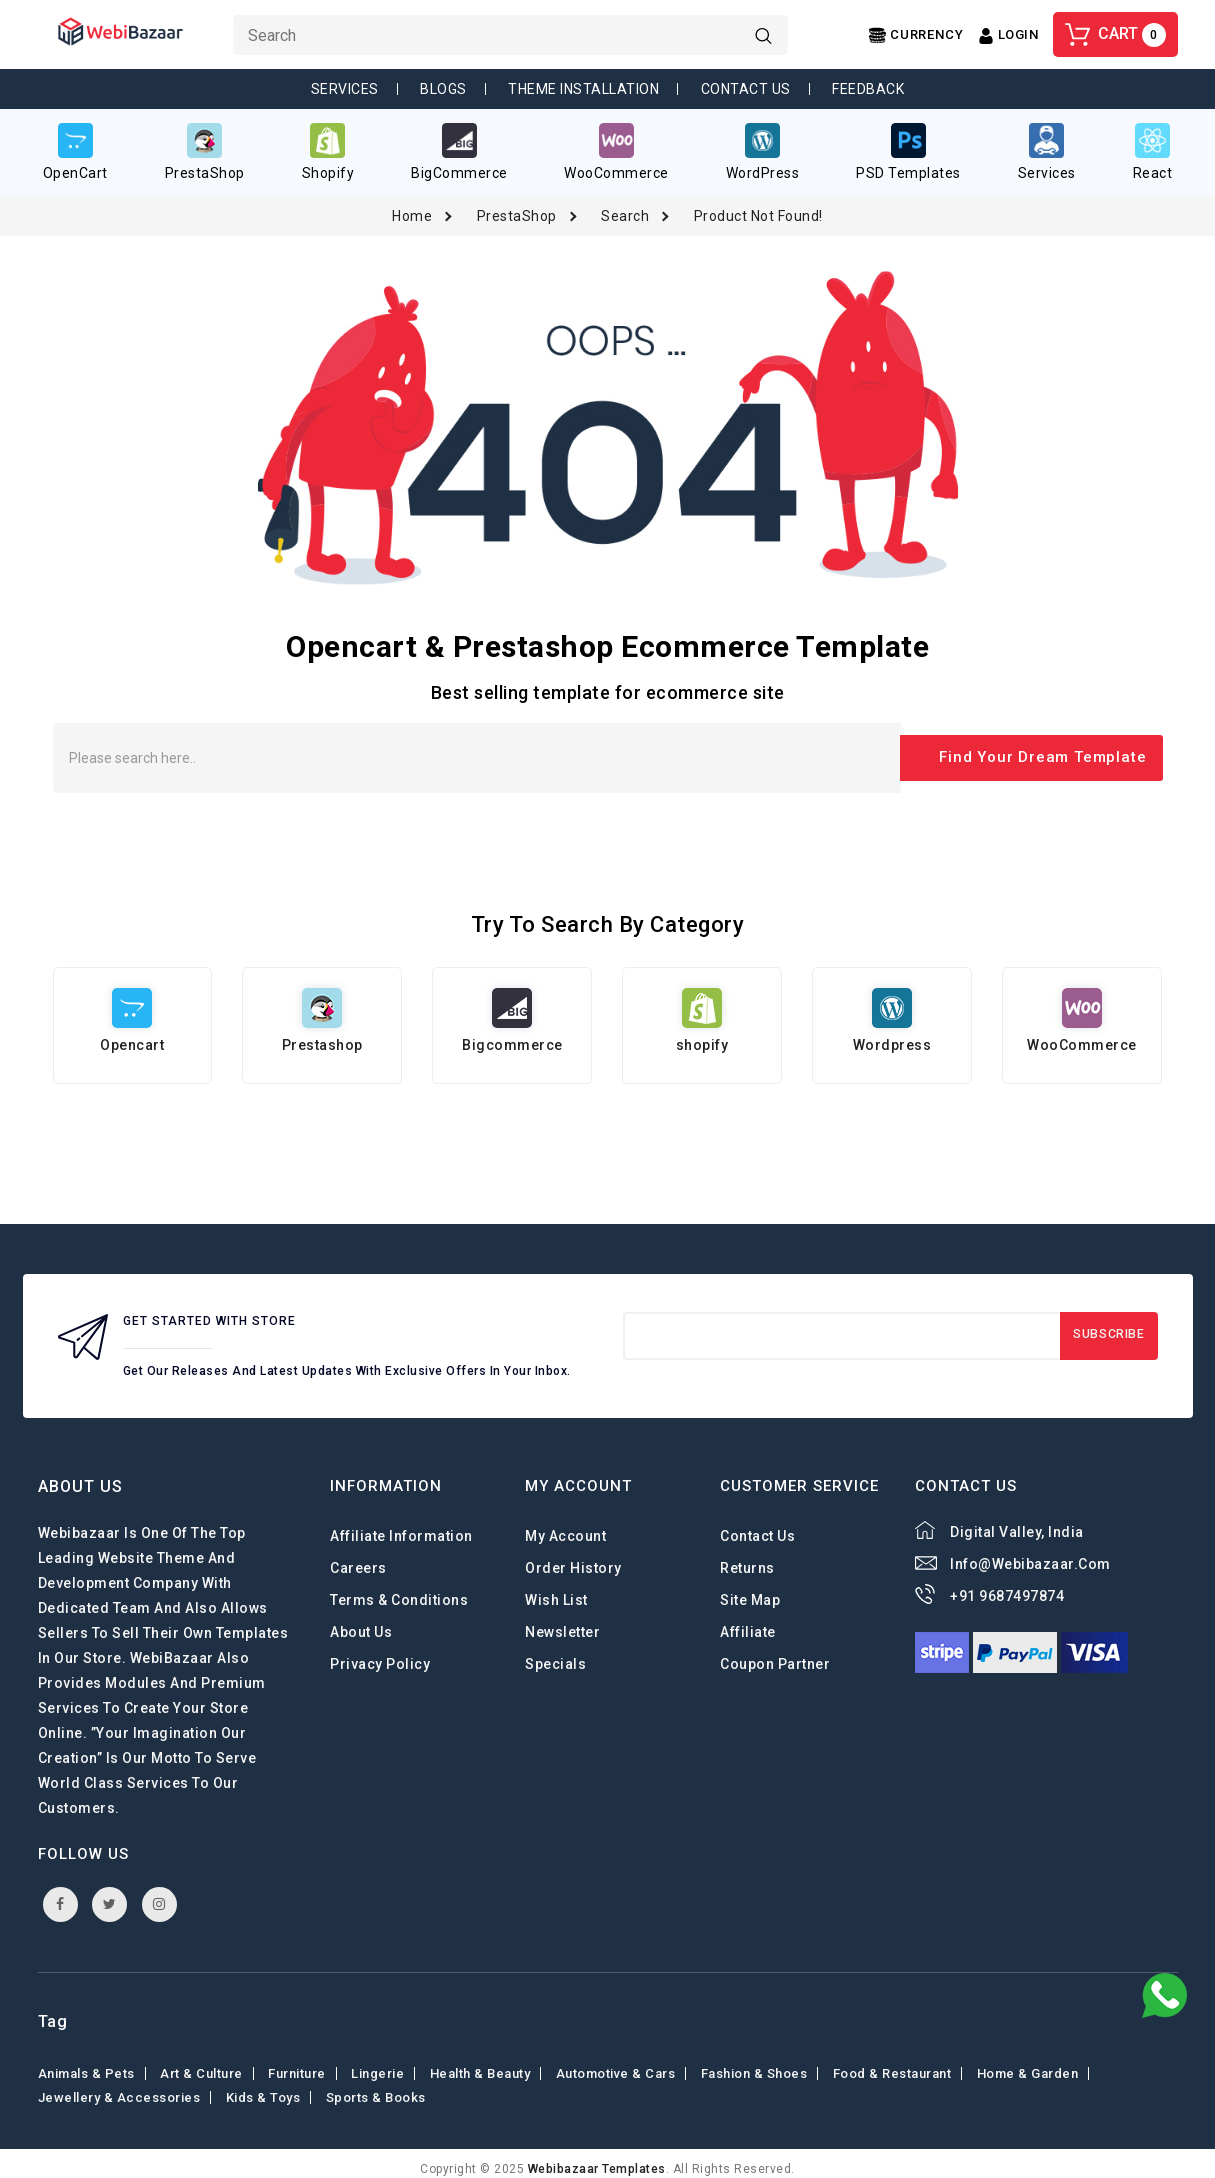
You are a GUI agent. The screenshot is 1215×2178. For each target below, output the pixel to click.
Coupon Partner (775, 1653)
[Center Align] (916, 35)
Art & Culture (201, 2062)
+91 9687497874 (1007, 1585)
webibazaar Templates (597, 2158)
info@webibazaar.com (1030, 1553)
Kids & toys (263, 2086)
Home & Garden (1028, 2062)
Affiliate (748, 1621)
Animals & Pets (86, 2062)
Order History (573, 1557)
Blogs (443, 89)
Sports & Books (376, 2086)
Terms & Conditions (399, 1589)
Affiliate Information (401, 1525)
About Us (361, 1621)
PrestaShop (517, 205)
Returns (747, 1557)
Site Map (750, 1589)
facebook (60, 1893)
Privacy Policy (380, 1653)
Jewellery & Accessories (119, 2086)
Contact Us (746, 89)
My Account (565, 1525)
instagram (159, 1893)
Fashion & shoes (754, 2062)
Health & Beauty (480, 2062)
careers (358, 1557)
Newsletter (562, 1621)
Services (345, 89)
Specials (555, 1653)
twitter (110, 1893)
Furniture (297, 2062)
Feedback (868, 89)
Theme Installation (583, 89)
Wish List (556, 1589)
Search (625, 205)
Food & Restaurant (892, 2062)
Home (412, 205)
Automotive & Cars (616, 2062)
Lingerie (377, 2062)
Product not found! (758, 205)
